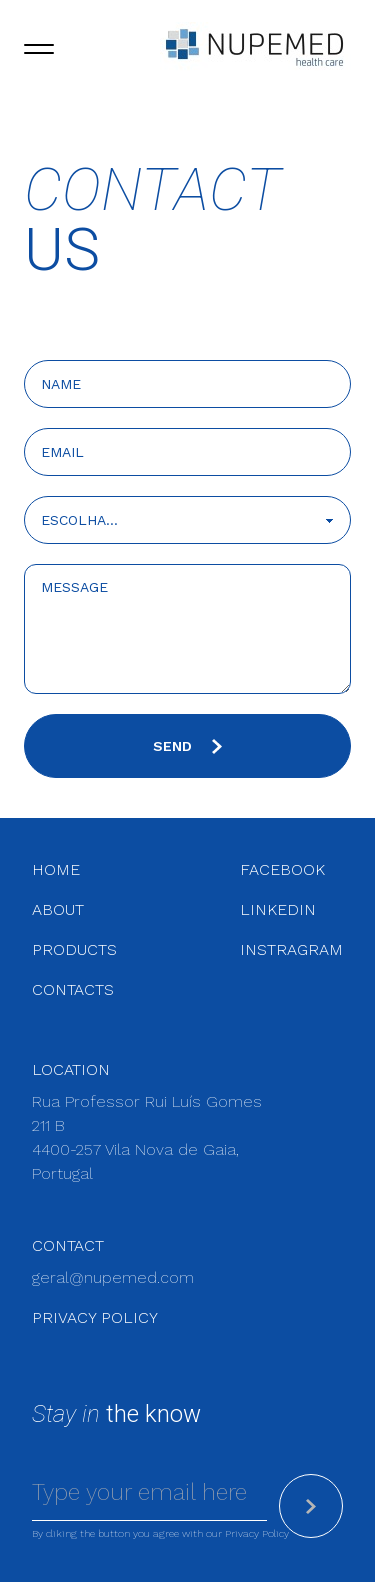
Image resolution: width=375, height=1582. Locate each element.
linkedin (278, 909)
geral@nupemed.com (113, 1277)
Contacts (73, 989)
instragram (291, 949)
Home (56, 869)
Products (74, 949)
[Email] (149, 1494)
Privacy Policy (95, 1317)
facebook (282, 869)
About (58, 909)
